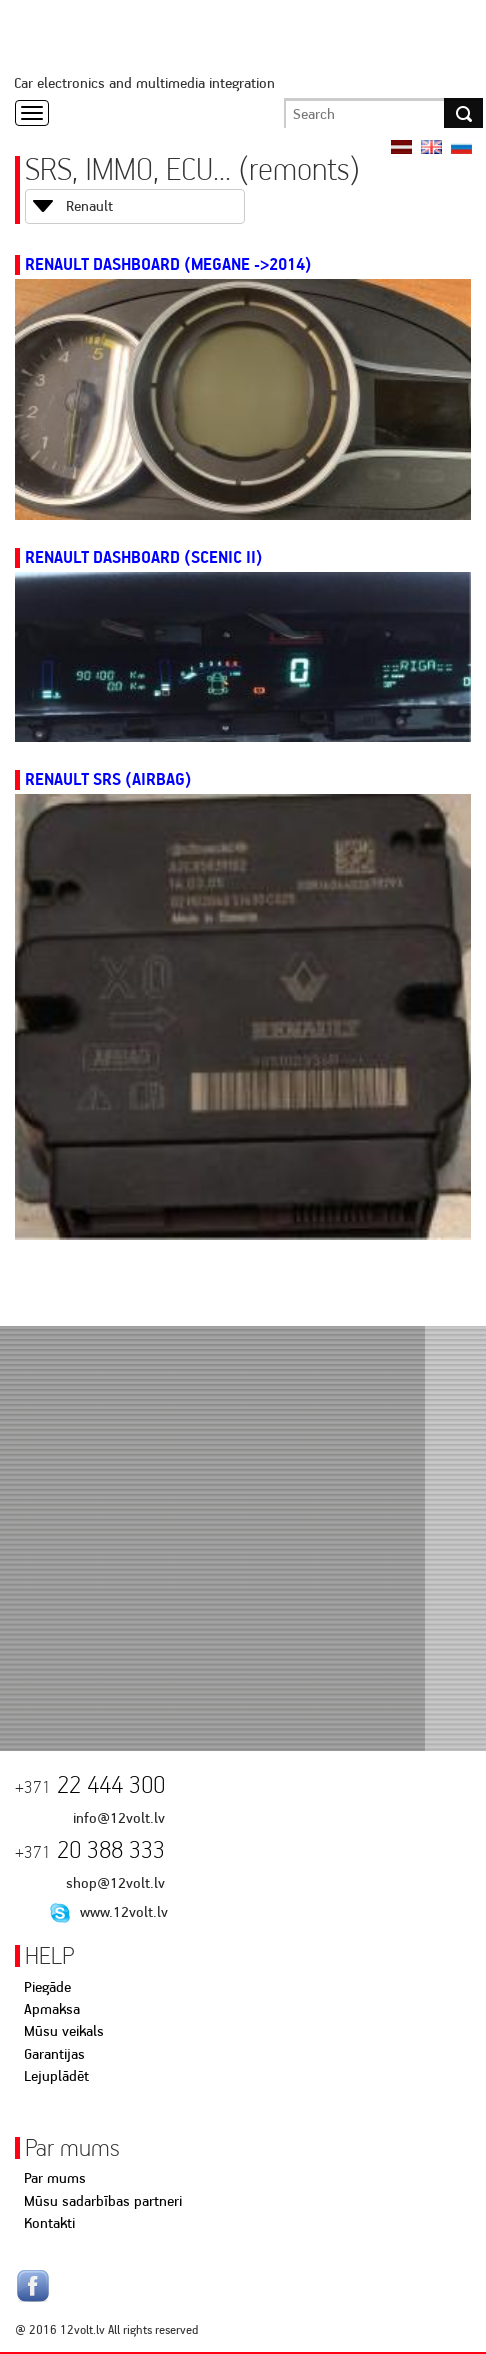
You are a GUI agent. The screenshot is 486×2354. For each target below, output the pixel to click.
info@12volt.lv (119, 1818)
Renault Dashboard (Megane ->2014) (168, 264)
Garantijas (54, 2054)
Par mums (55, 2178)
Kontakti (49, 2223)
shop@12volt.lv (115, 1883)
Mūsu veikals (64, 2031)
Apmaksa (52, 2009)
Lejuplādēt (56, 2076)
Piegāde (47, 1987)
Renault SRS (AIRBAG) (108, 779)
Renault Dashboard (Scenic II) (144, 557)
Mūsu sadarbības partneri (103, 2201)
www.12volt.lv (124, 1912)
